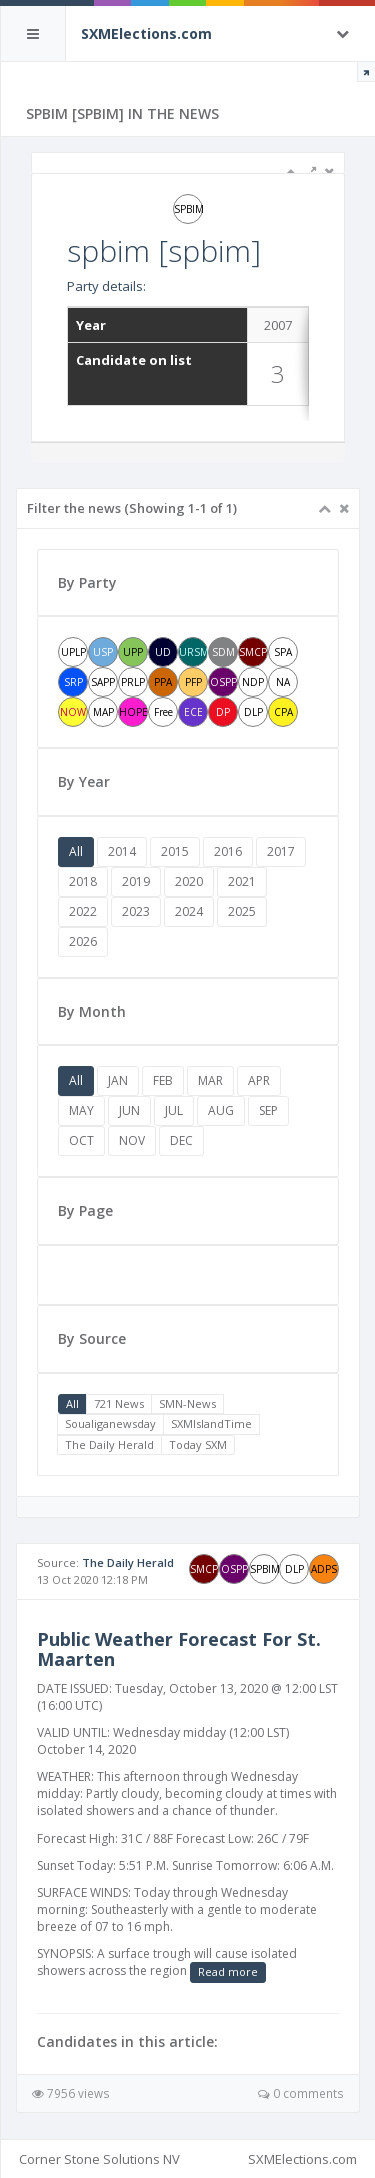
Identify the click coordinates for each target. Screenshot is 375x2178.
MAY (81, 1110)
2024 (189, 911)
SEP (268, 1110)
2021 (242, 881)
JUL (174, 1110)
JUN (129, 1110)
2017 (281, 851)
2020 (189, 881)
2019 (136, 881)
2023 (136, 911)
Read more (228, 1971)
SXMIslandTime (211, 1423)
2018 (83, 881)
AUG (221, 1110)
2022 (83, 911)
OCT (81, 1140)
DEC (181, 1140)
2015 (175, 851)
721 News (119, 1403)
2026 (83, 941)
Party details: (106, 286)
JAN (118, 1080)
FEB (163, 1080)
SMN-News (187, 1403)
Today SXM (198, 1444)
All (76, 851)
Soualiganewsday (110, 1423)
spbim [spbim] (164, 250)
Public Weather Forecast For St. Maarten (179, 1649)
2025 (242, 911)
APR (259, 1080)
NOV (132, 1140)
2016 (228, 851)
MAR (210, 1080)
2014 (122, 851)
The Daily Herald (109, 1444)
